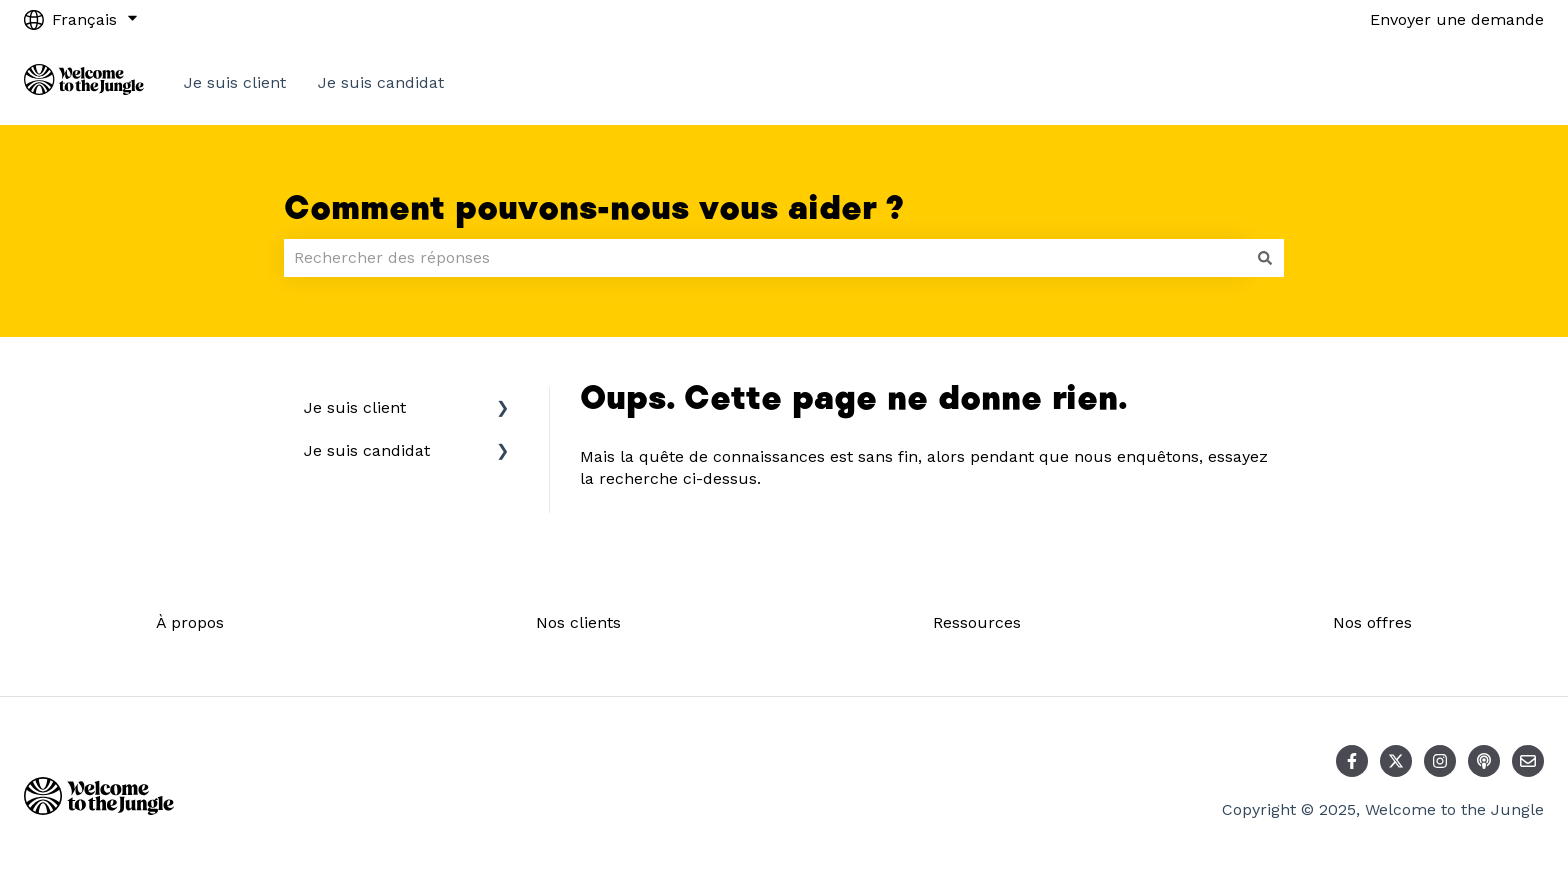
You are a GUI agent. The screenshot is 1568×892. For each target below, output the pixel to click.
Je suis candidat (381, 82)
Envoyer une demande (1457, 19)
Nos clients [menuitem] (578, 622)
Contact (1494, 82)
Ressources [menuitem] (977, 622)
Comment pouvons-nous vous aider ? (594, 209)
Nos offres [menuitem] (1372, 622)
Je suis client (235, 82)
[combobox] (765, 258)
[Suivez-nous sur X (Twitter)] (1396, 761)
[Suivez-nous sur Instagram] (1440, 761)
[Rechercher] (1265, 258)
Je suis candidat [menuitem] (367, 450)
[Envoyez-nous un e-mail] (1528, 761)
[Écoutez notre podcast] (1484, 761)
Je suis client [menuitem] (355, 407)
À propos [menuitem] (190, 622)
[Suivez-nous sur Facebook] (1352, 761)
